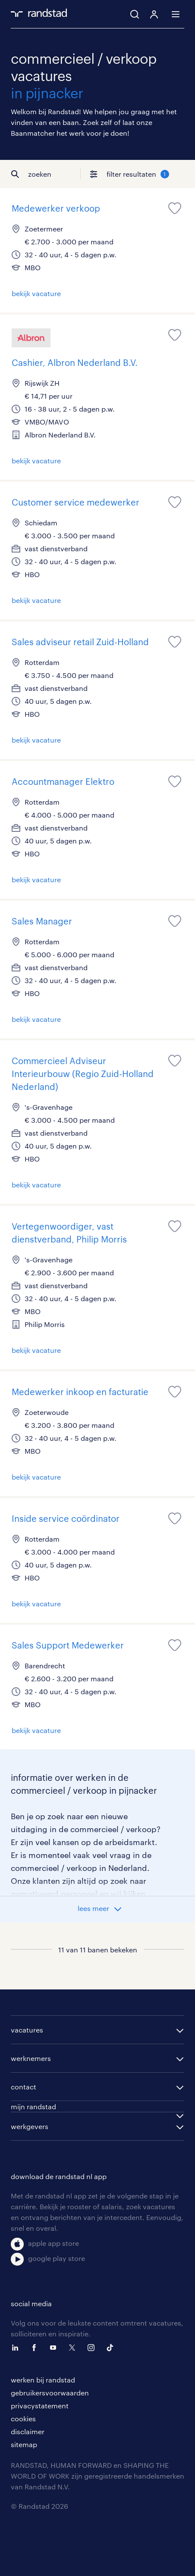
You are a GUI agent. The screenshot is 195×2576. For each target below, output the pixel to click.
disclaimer (27, 2431)
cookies (23, 2418)
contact (23, 2087)
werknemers (31, 2058)
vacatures (27, 2030)
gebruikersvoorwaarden (50, 2393)
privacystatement (40, 2405)
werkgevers (29, 2126)
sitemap (24, 2444)
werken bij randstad (43, 2380)
